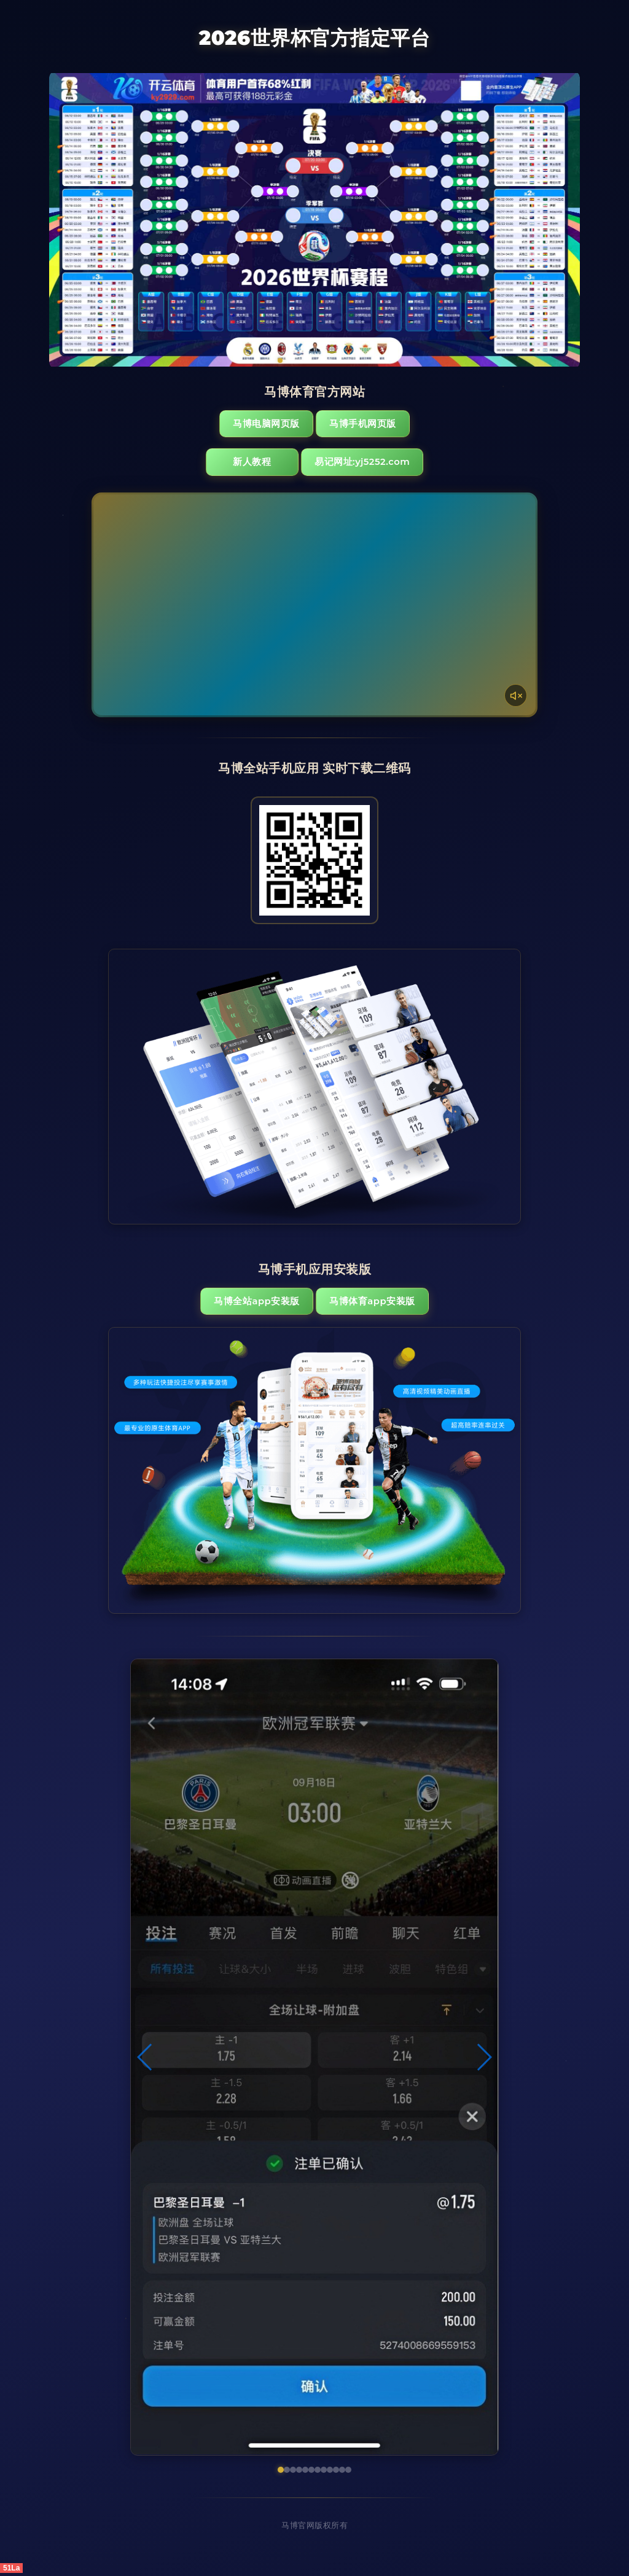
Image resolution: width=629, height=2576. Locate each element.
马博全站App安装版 (256, 1303)
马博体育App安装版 (373, 1303)
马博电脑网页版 (261, 424)
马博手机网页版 (368, 424)
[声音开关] (515, 697)
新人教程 (251, 463)
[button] (145, 2060)
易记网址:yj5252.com (368, 463)
